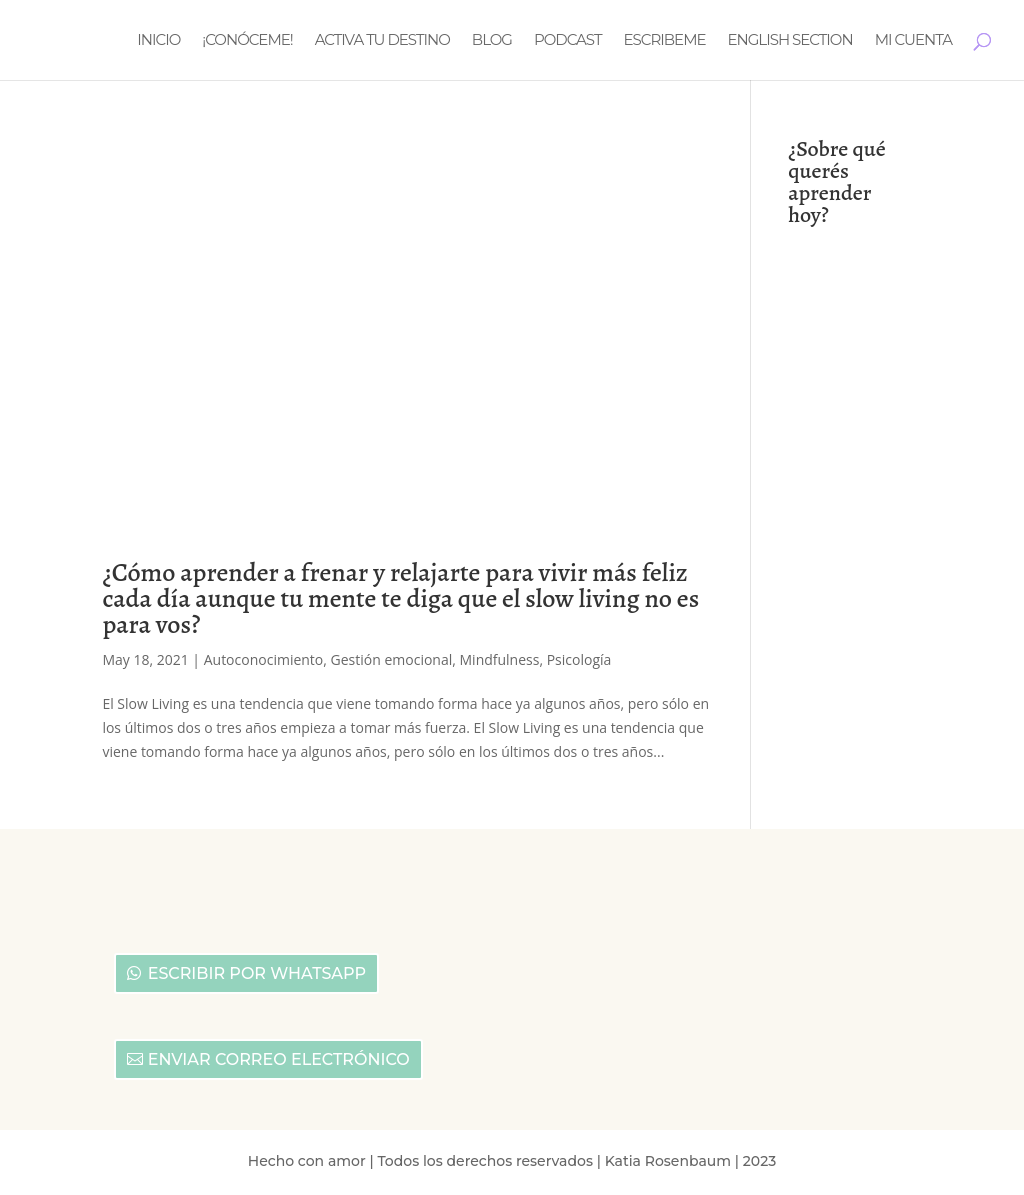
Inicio (158, 41)
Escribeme (665, 41)
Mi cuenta (913, 41)
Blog (492, 41)
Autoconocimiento (264, 659)
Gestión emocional (392, 659)
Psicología (579, 659)
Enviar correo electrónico (279, 1059)
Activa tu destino (382, 41)
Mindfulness (500, 659)
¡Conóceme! (247, 41)
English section (790, 41)
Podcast (568, 41)
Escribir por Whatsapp (257, 973)
